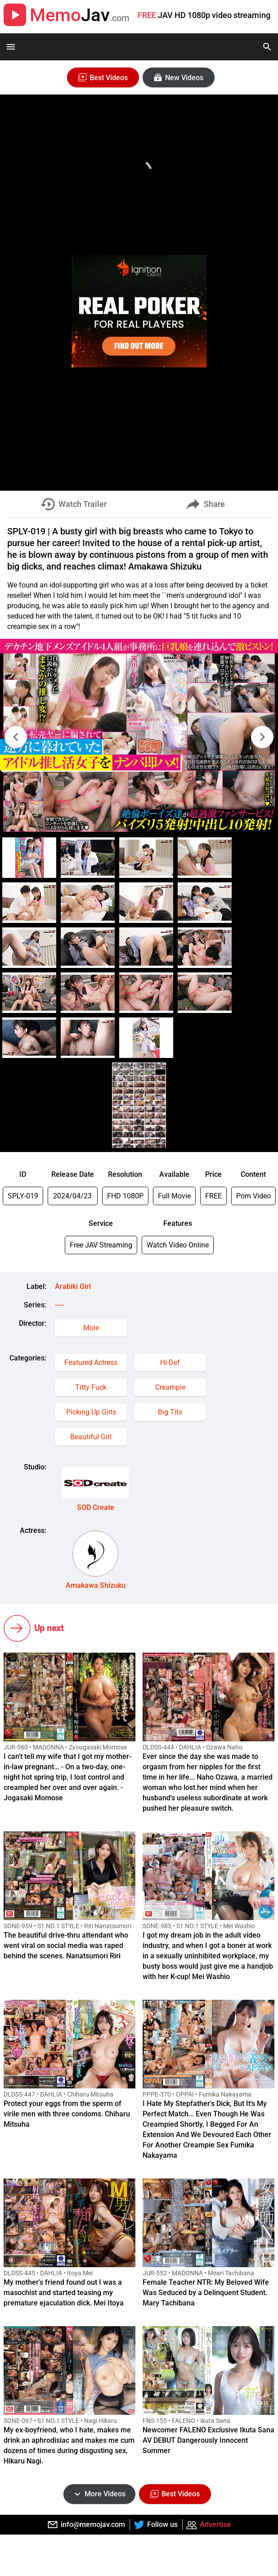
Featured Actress (90, 1362)
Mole (91, 1328)
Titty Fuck (91, 1387)
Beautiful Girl (91, 1437)
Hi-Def (170, 1362)
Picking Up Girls (91, 1412)
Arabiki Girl (73, 1286)
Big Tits (170, 1412)
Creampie (170, 1387)
